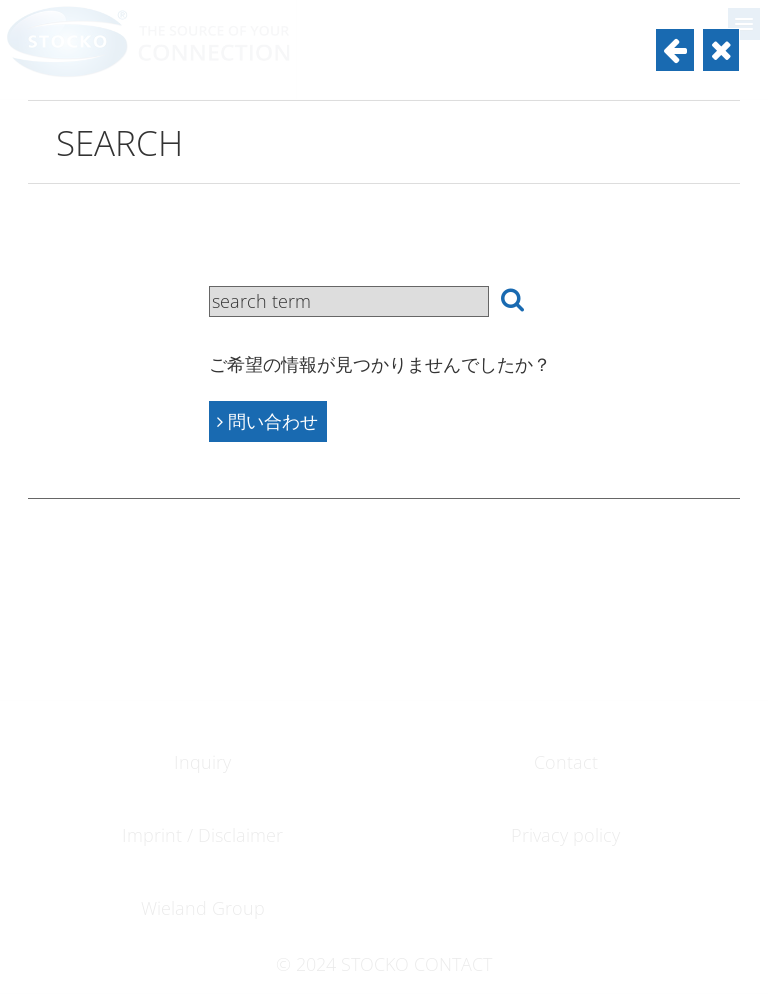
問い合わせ (267, 421)
